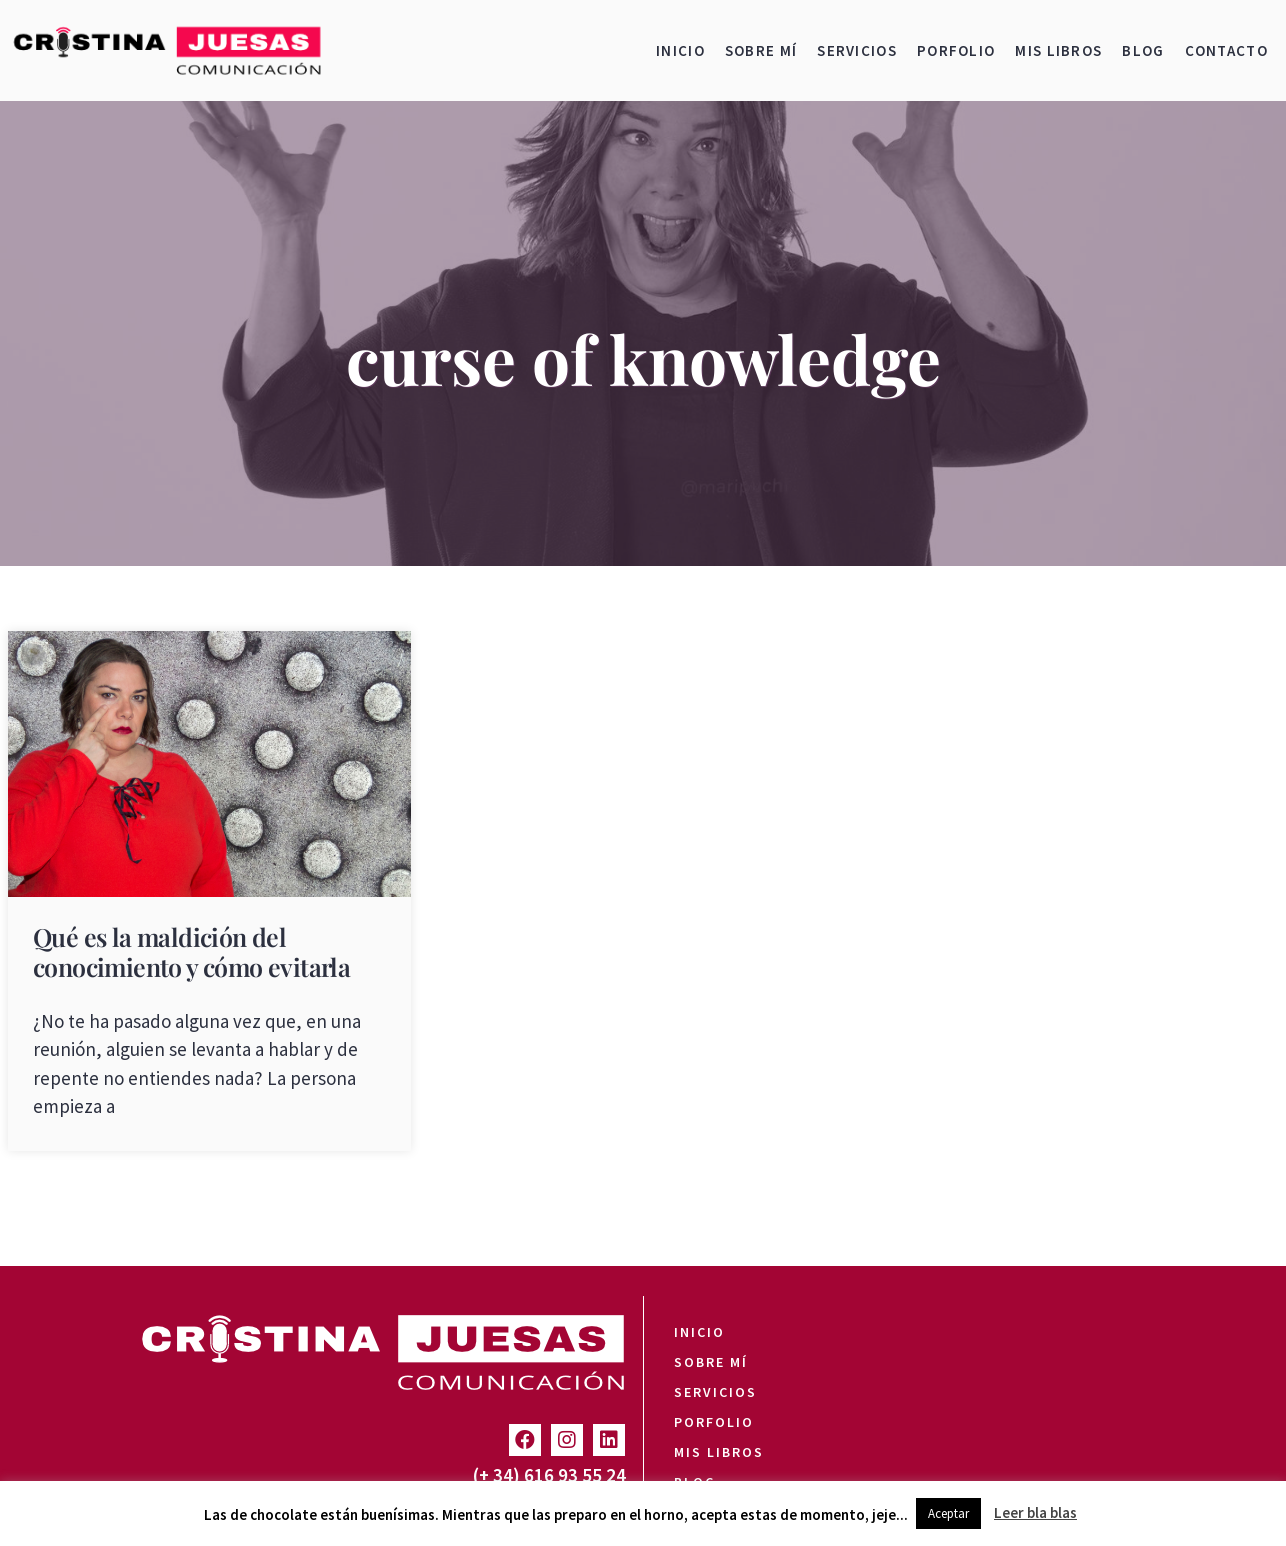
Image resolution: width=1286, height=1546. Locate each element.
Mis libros (1058, 50)
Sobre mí (761, 50)
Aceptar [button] (948, 1513)
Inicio (680, 50)
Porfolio (956, 50)
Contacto (1226, 50)
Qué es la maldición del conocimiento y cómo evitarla (191, 951)
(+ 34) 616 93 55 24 (549, 1475)
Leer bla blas (1035, 1512)
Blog (1143, 50)
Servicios (857, 50)
